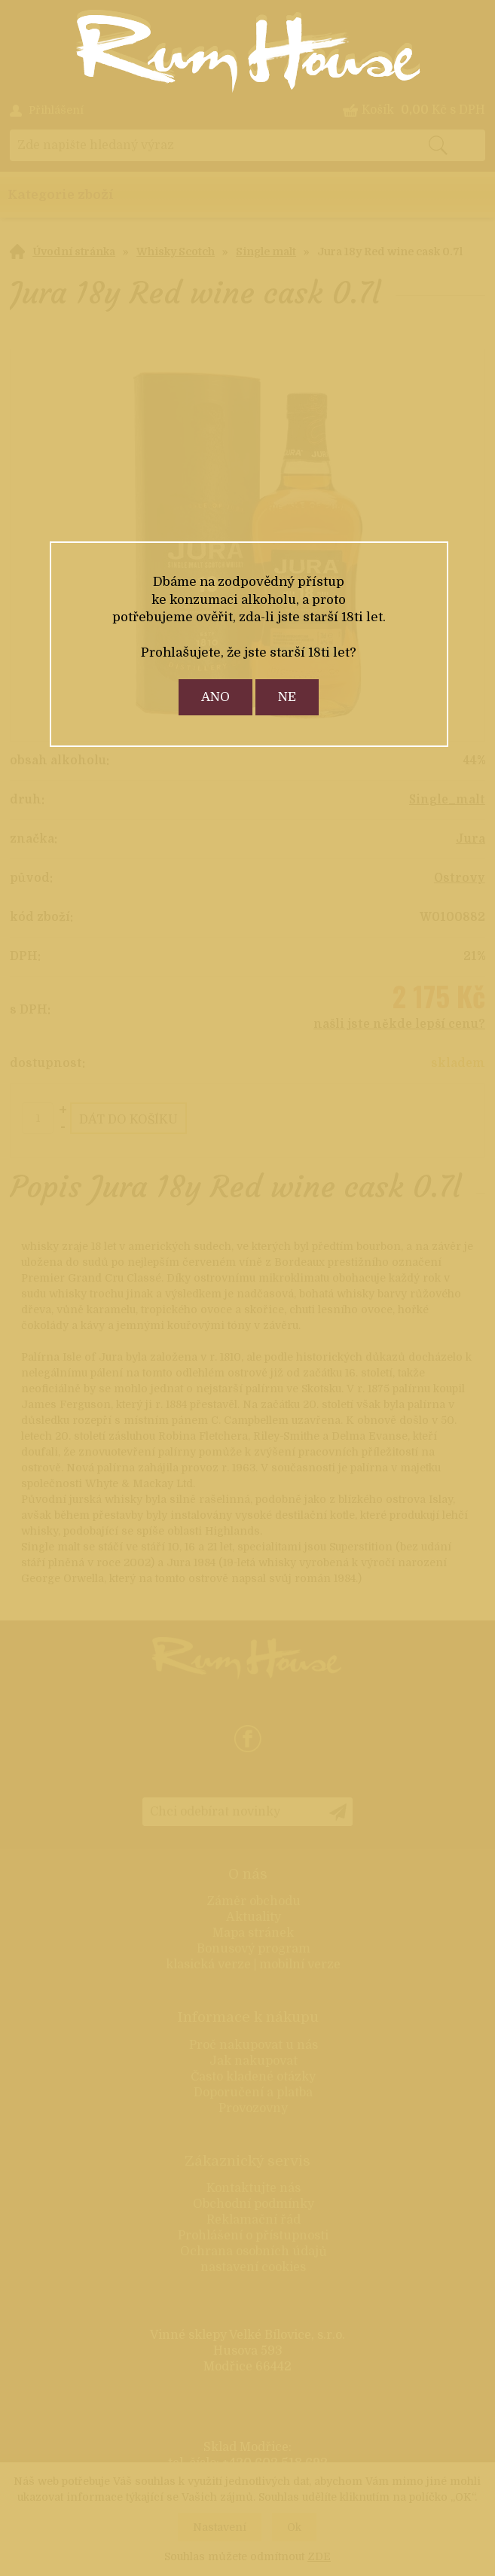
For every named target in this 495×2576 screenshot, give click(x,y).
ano (215, 697)
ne (287, 697)
